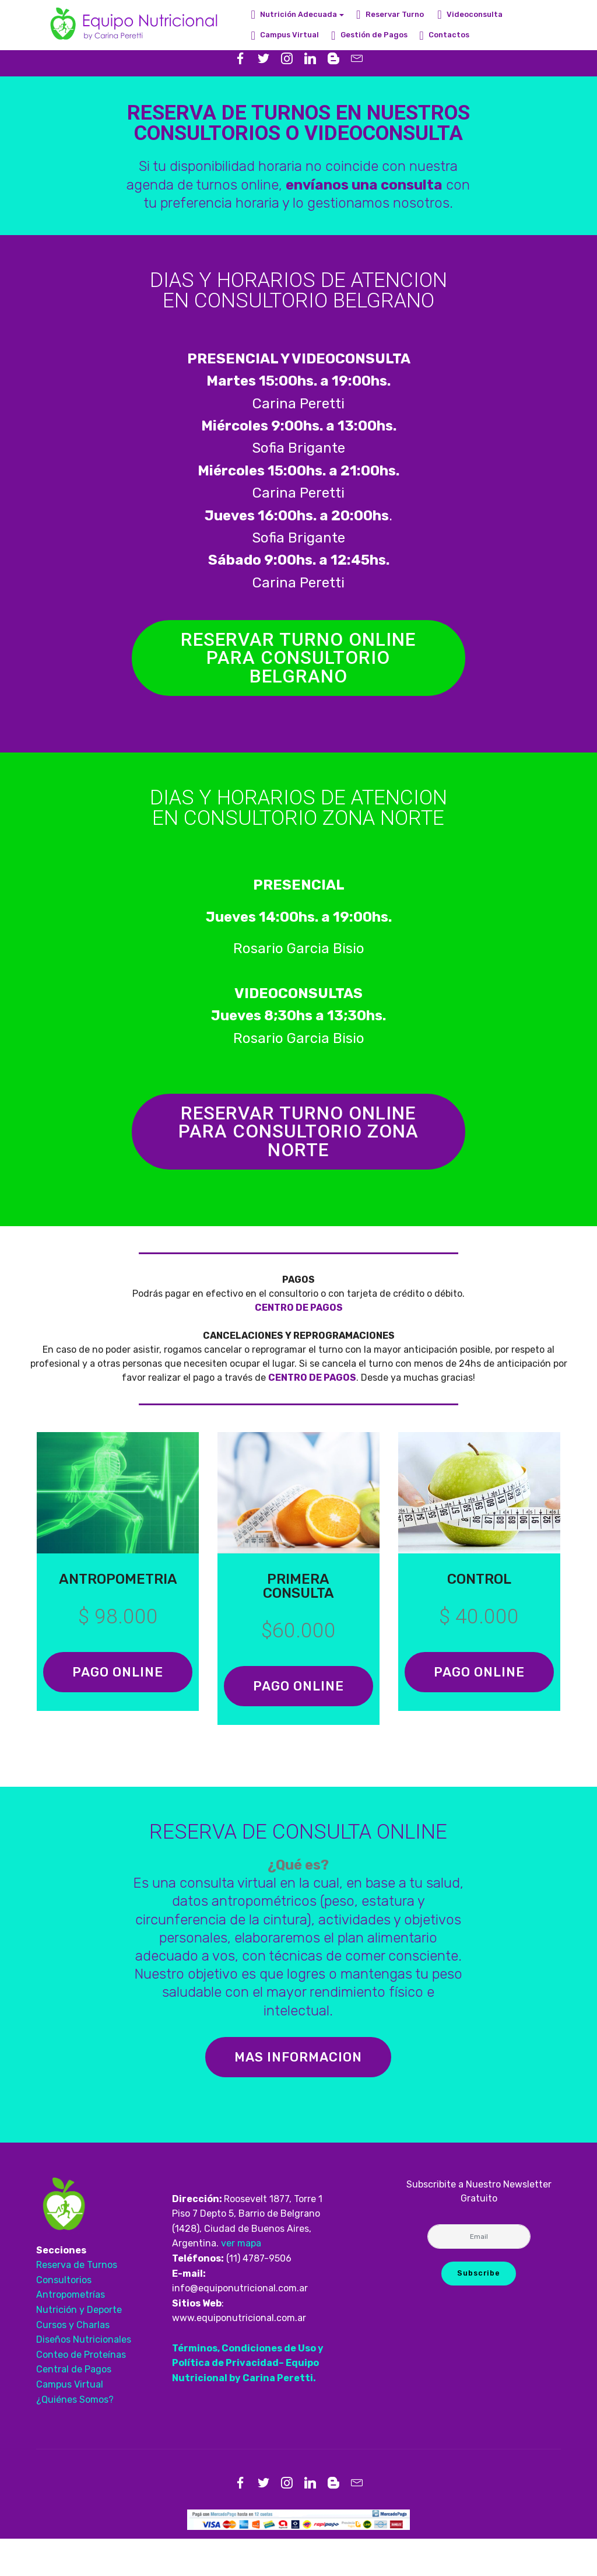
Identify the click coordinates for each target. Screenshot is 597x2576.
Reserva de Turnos (78, 2302)
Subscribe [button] (478, 2310)
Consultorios (64, 2317)
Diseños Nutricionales (83, 2376)
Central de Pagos (73, 2406)
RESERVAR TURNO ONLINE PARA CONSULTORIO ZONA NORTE (298, 1141)
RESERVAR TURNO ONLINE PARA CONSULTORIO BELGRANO (298, 661)
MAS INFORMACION (298, 2093)
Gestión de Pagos (369, 34)
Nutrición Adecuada (294, 14)
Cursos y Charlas (74, 2362)
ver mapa (241, 2281)
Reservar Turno (391, 14)
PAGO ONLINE (118, 1696)
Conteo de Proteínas (81, 2392)
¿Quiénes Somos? (75, 2436)
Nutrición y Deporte (79, 2347)
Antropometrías (70, 2332)
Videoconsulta (470, 14)
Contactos (444, 34)
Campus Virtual (285, 34)
